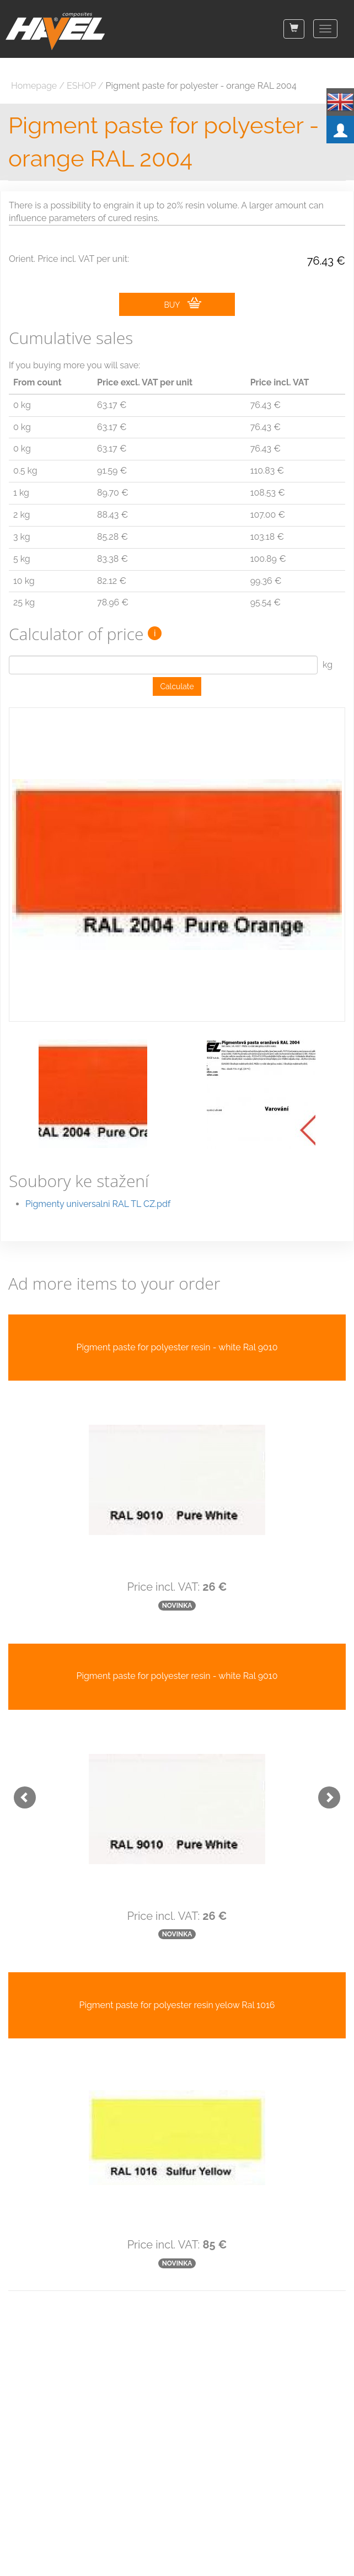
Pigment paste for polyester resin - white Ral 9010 (177, 1347)
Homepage (34, 85)
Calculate (177, 686)
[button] (19, 1791)
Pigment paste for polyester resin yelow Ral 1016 (177, 2005)
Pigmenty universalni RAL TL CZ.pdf (97, 1204)
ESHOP (81, 85)
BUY (182, 303)
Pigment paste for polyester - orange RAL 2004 (201, 85)
